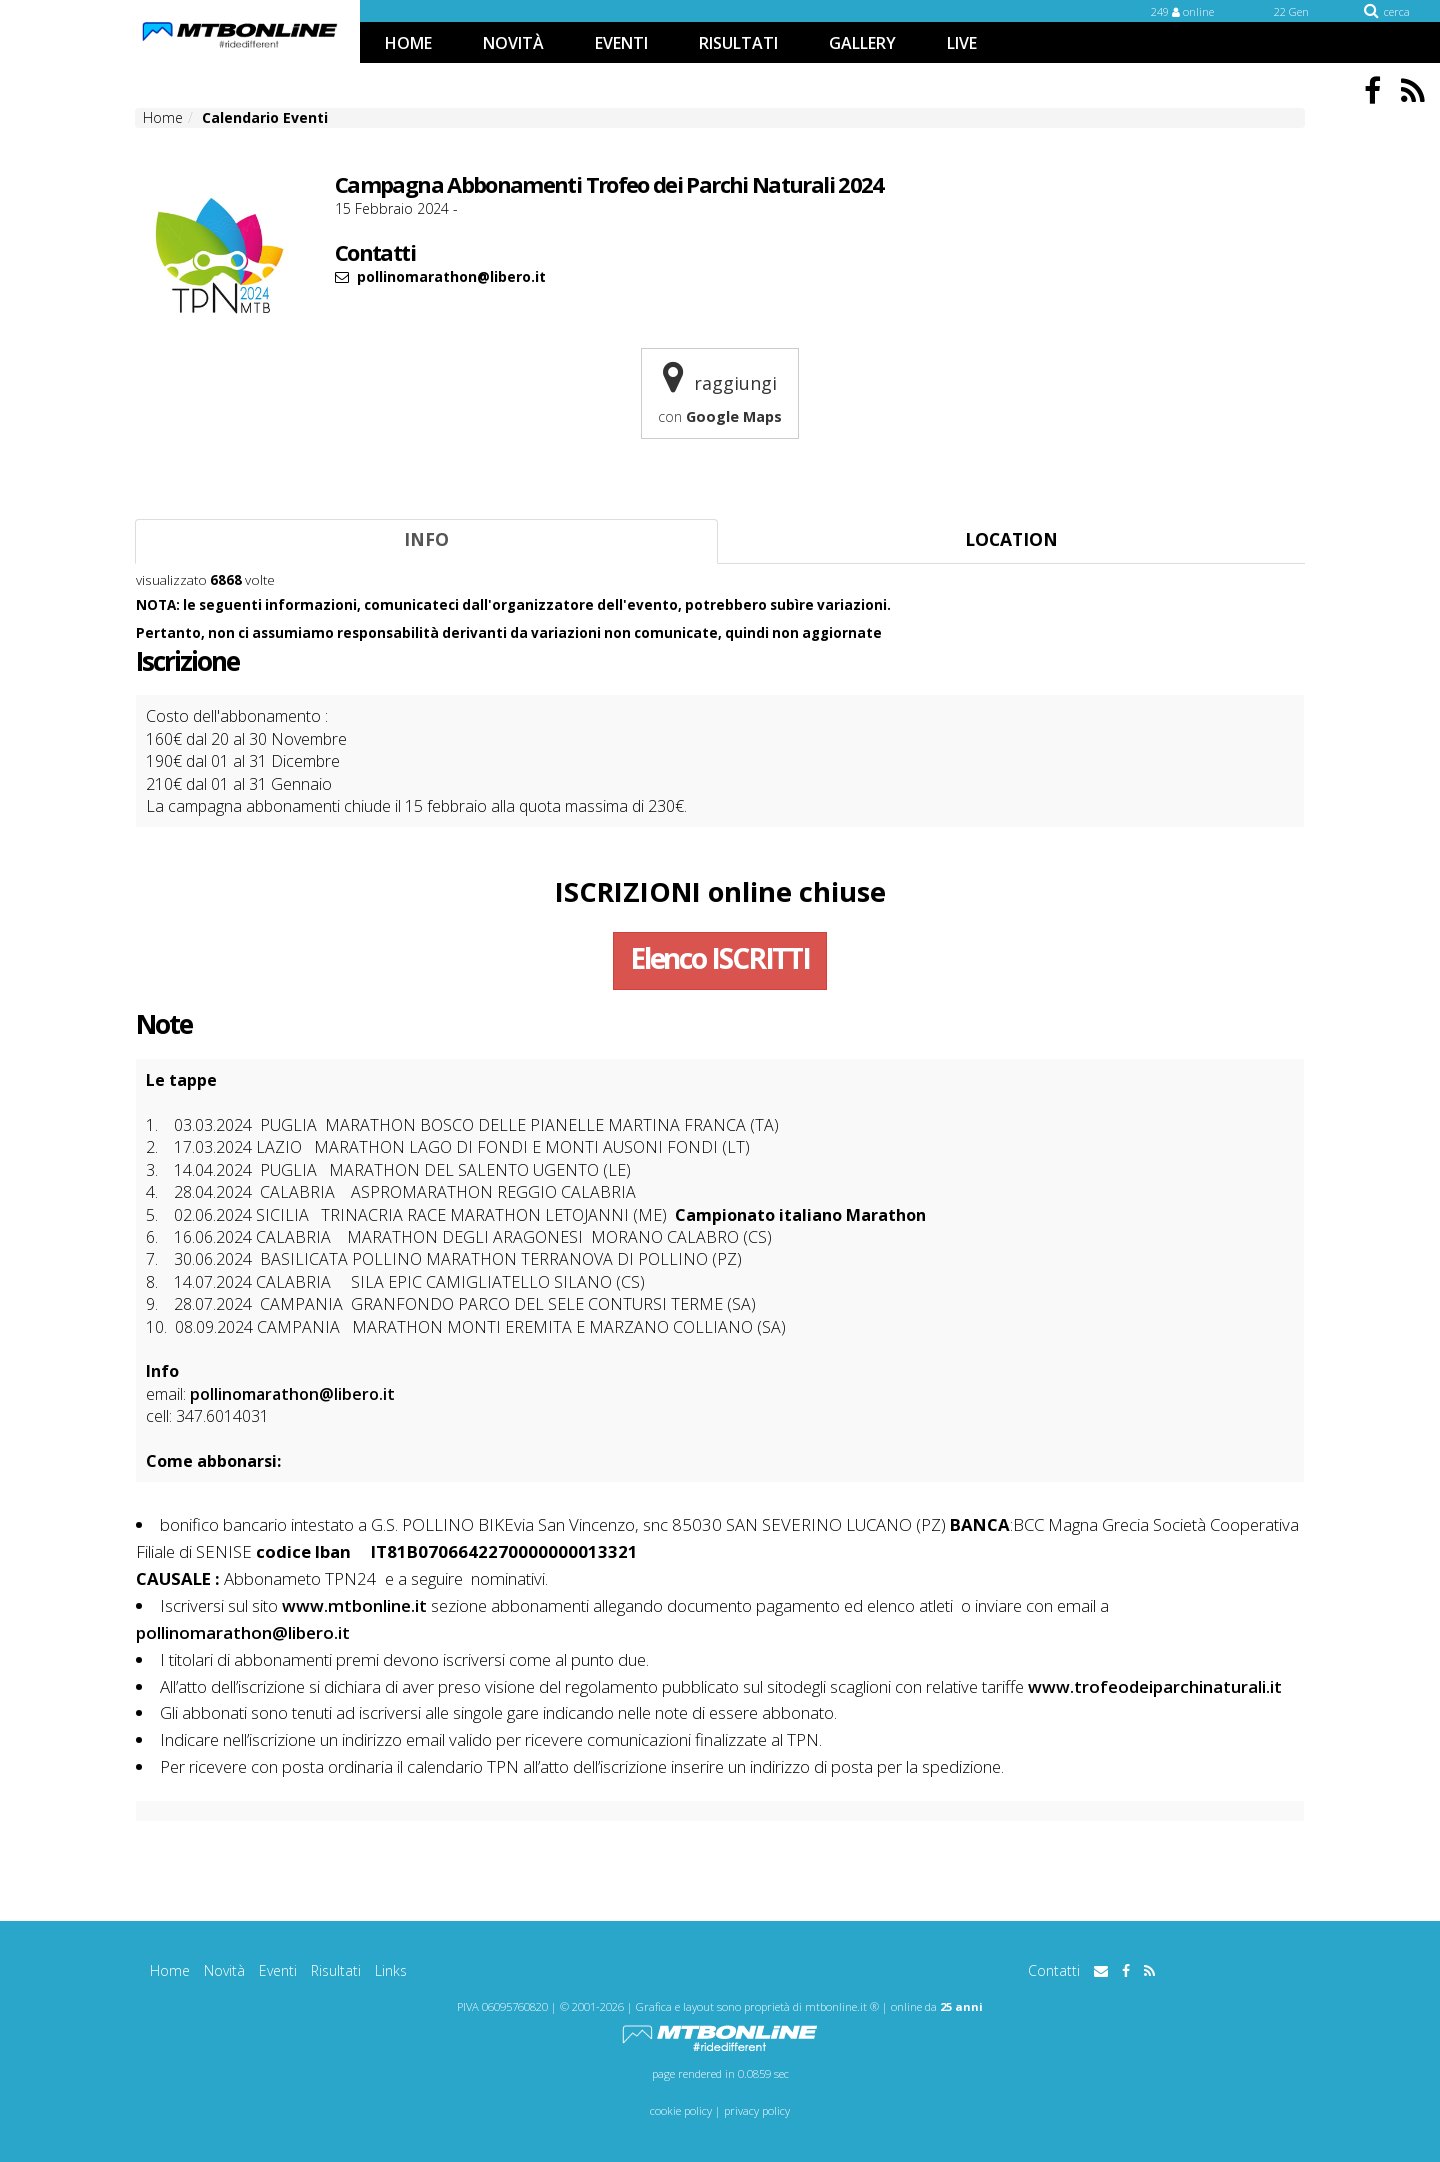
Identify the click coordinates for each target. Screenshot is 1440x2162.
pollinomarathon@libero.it (292, 1394)
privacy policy (757, 2110)
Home (170, 1970)
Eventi (278, 1970)
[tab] (426, 541)
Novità (224, 1970)
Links (391, 1970)
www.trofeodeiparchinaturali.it (1155, 1686)
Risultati (336, 1970)
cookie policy (681, 2110)
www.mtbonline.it (354, 1605)
